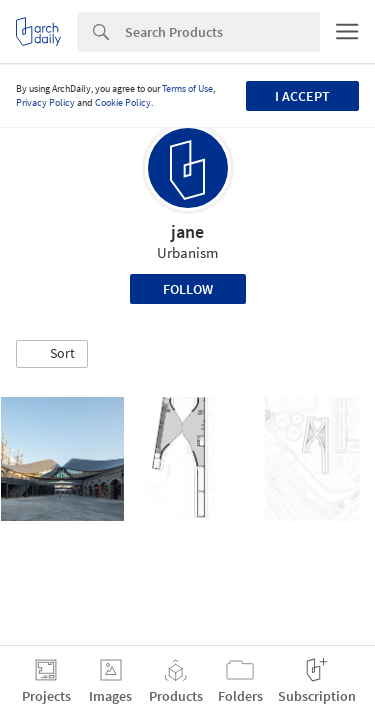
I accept (302, 96)
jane (187, 231)
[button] (52, 354)
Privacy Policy (45, 102)
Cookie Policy (123, 102)
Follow (188, 289)
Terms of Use (187, 88)
